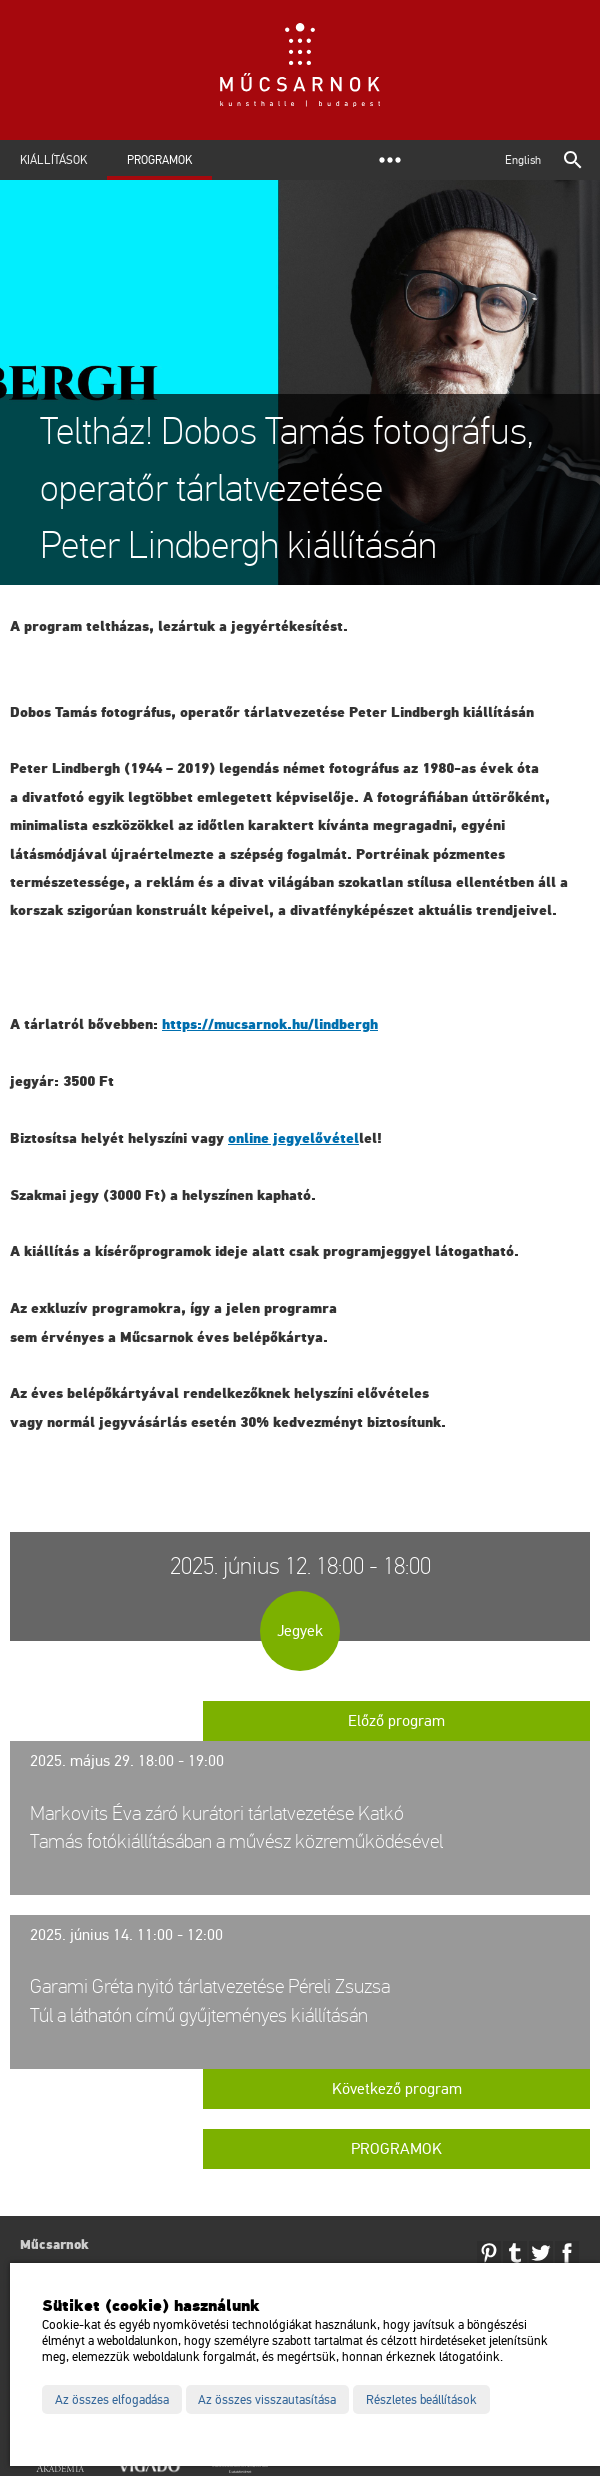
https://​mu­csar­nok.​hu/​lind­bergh (270, 1024)
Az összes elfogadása (112, 2400)
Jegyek (300, 1631)
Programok (159, 160)
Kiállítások (53, 160)
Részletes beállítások (421, 2400)
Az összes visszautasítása (267, 2400)
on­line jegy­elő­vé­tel (293, 1138)
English (523, 160)
